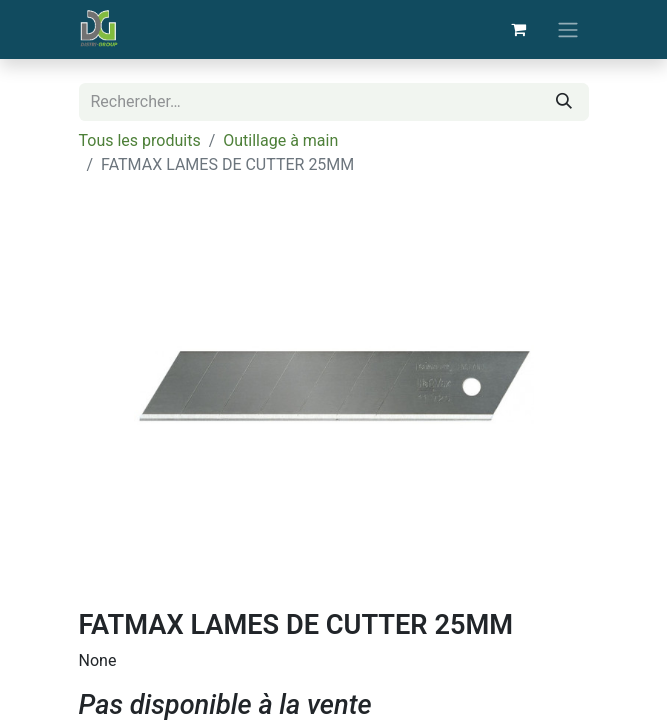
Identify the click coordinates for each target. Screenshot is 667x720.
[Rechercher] (564, 102)
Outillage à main (280, 140)
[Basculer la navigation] (568, 29)
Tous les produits (140, 140)
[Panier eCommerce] (519, 29)
